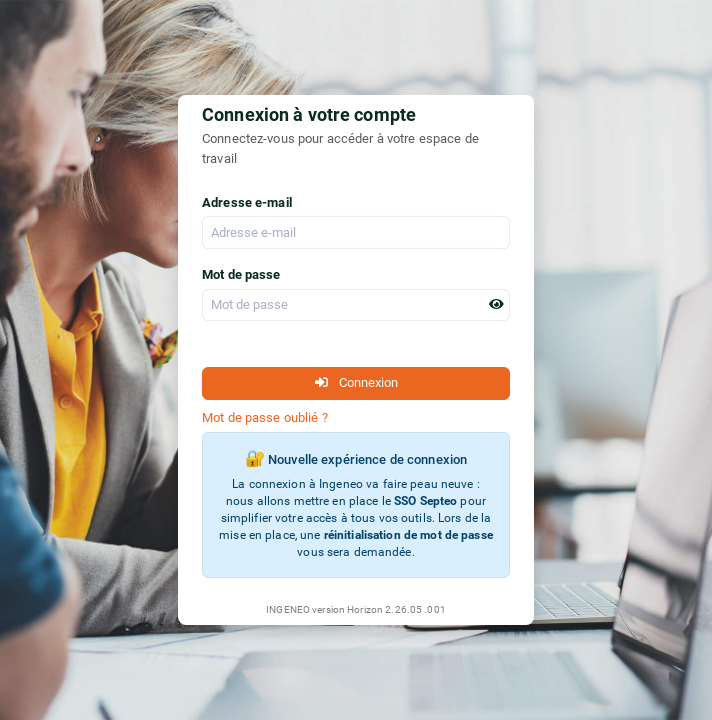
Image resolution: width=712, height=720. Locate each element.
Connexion (356, 382)
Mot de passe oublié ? (265, 417)
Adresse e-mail (247, 202)
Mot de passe (241, 274)
